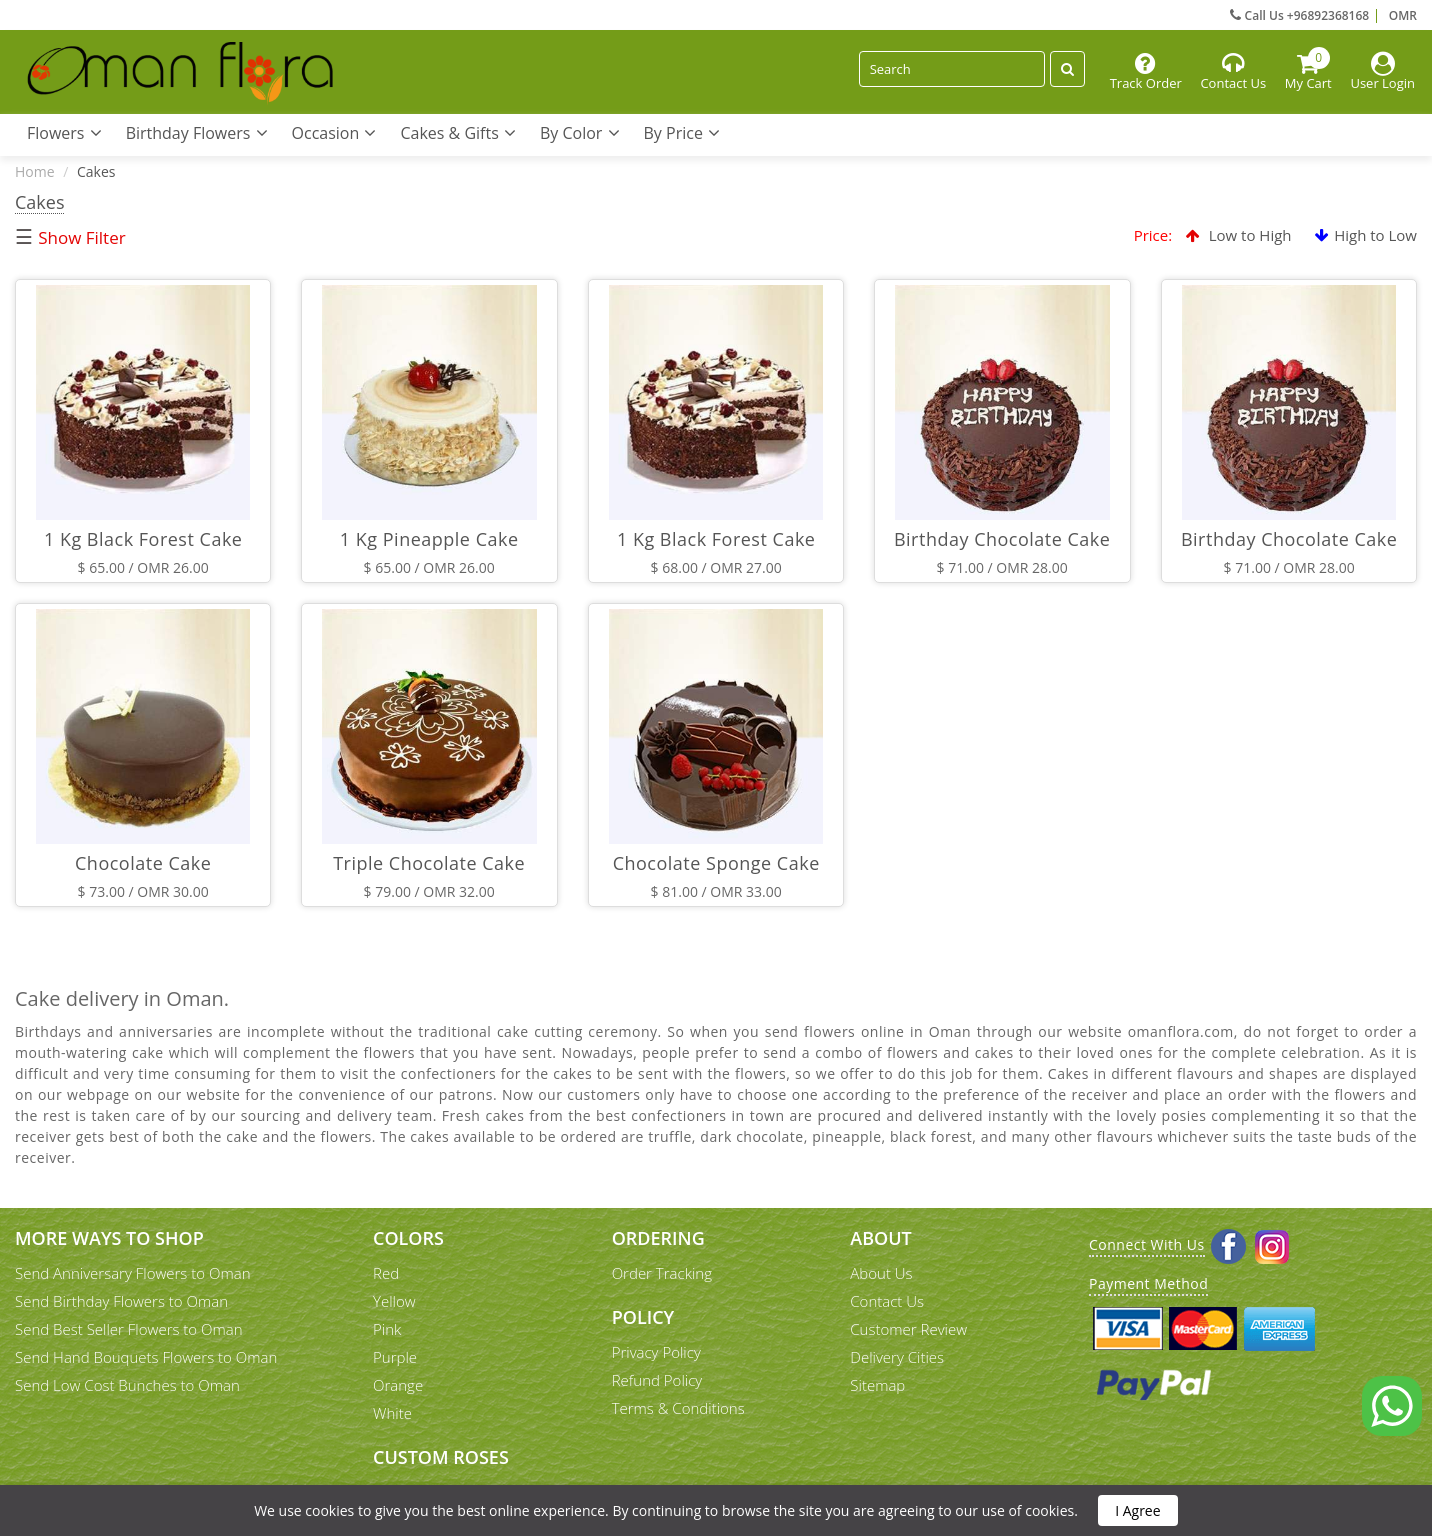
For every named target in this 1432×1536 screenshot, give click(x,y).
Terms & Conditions (678, 1408)
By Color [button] (580, 133)
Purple (395, 1357)
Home (35, 171)
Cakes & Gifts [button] (458, 133)
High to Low (1366, 235)
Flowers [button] (64, 133)
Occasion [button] (334, 133)
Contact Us (887, 1301)
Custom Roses (441, 1457)
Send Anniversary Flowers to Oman (132, 1273)
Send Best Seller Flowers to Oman (129, 1329)
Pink (387, 1329)
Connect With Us (1147, 1244)
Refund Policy (657, 1380)
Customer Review (908, 1329)
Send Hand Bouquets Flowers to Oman (146, 1357)
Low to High (1239, 235)
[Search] (952, 69)
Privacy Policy (656, 1352)
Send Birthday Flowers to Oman (121, 1301)
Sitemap (877, 1385)
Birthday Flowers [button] (197, 133)
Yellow (394, 1301)
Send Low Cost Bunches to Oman (127, 1385)
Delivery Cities (897, 1357)
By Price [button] (682, 133)
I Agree (1137, 1510)
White (392, 1413)
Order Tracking (662, 1273)
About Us (881, 1273)
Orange (398, 1385)
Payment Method (1148, 1283)
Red (386, 1273)
